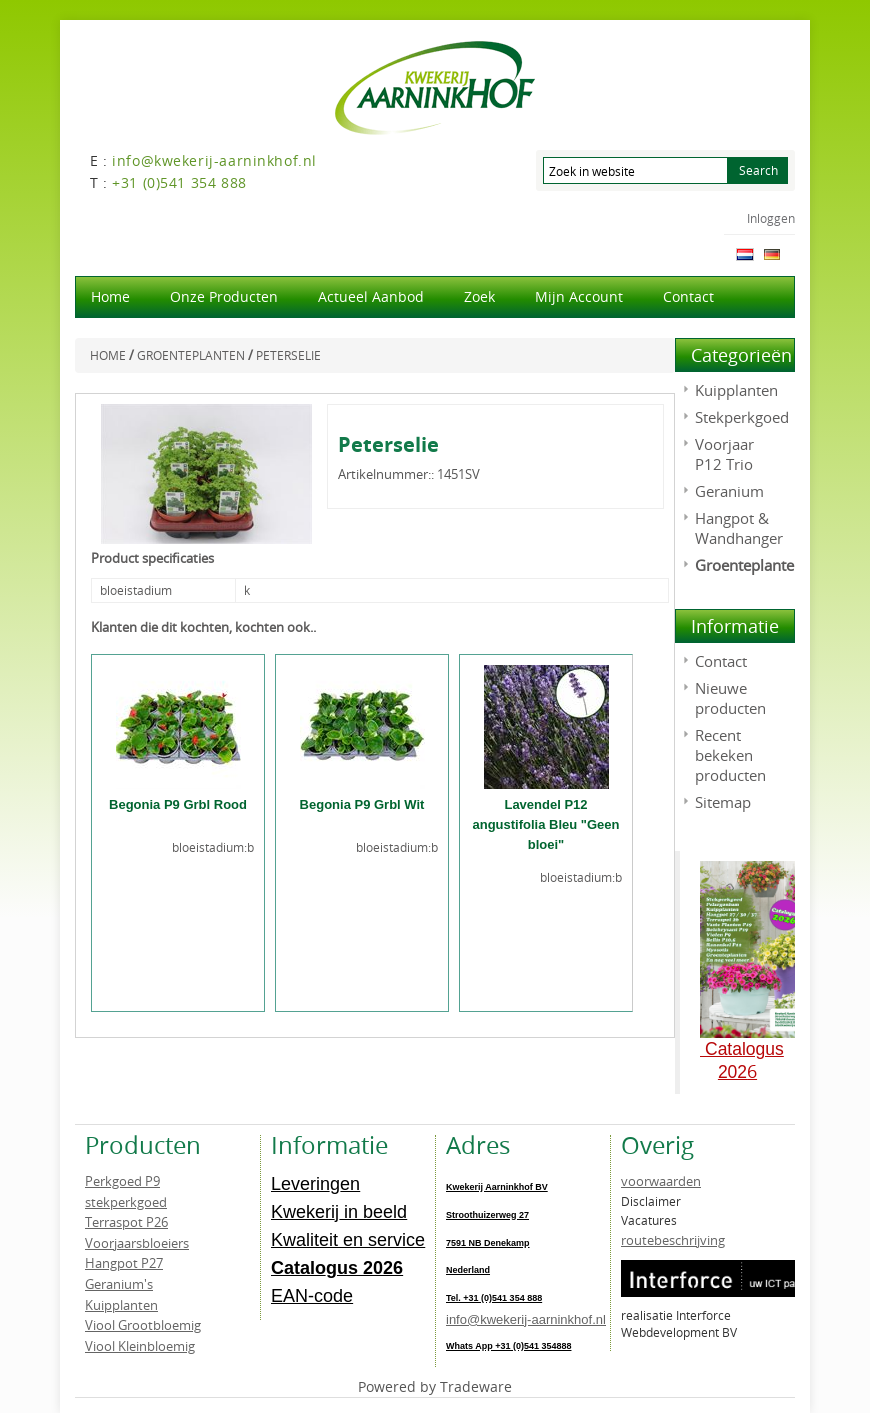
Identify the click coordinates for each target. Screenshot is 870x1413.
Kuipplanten (736, 390)
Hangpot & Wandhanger (739, 528)
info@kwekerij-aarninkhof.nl (526, 1319)
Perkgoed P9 (122, 1181)
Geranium (729, 491)
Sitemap (723, 802)
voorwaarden (661, 1181)
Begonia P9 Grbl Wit (362, 804)
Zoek (479, 296)
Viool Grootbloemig (143, 1325)
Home (110, 296)
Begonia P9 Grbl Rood (178, 804)
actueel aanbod (371, 296)
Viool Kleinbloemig (140, 1346)
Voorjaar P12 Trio (724, 454)
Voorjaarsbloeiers (137, 1243)
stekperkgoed (126, 1202)
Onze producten (224, 296)
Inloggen (771, 218)
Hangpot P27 (124, 1263)
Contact (688, 296)
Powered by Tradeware (435, 1386)
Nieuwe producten (730, 698)
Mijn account (579, 296)
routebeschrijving (673, 1240)
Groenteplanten (749, 565)
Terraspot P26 (126, 1222)
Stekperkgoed (742, 417)
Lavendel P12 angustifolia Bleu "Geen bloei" (545, 824)
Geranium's (119, 1284)
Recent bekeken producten (730, 755)
